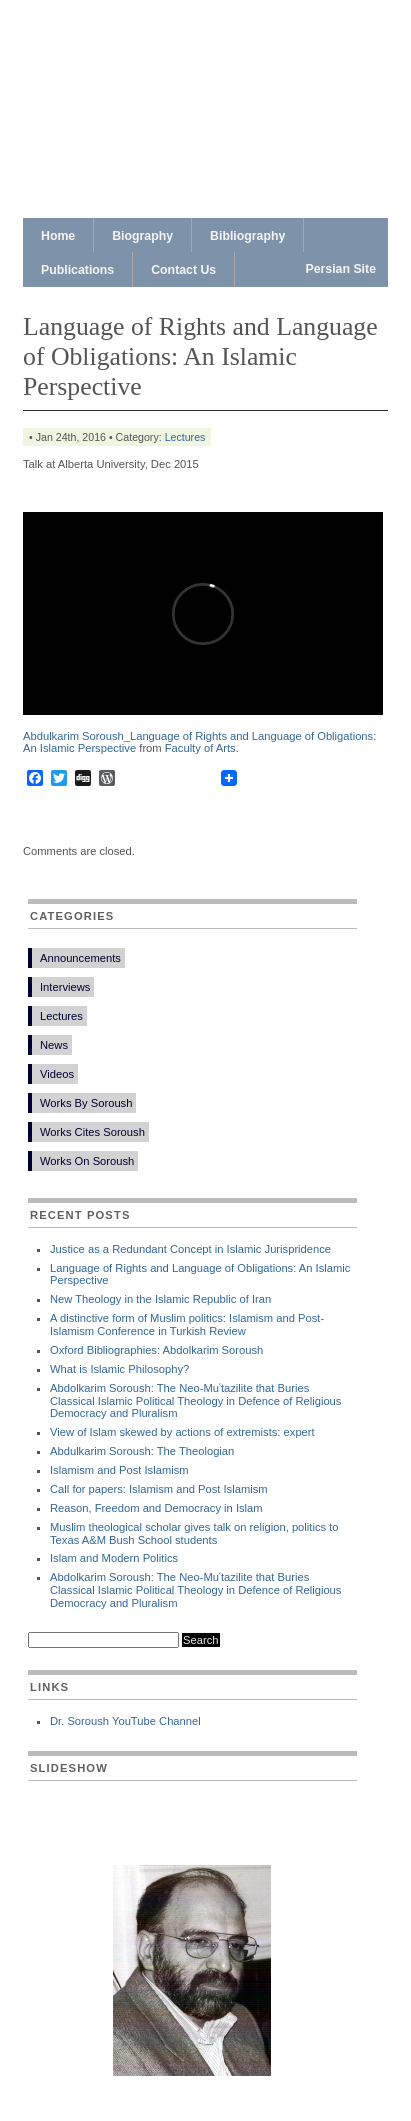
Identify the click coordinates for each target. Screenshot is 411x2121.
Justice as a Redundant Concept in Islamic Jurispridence (190, 1249)
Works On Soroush (87, 1161)
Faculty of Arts (200, 748)
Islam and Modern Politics (114, 1558)
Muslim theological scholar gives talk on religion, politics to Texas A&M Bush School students (194, 1533)
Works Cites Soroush (92, 1132)
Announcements (80, 958)
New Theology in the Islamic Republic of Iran (160, 1299)
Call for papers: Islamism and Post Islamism (159, 1489)
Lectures (185, 437)
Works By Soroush (86, 1103)
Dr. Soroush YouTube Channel (125, 1721)
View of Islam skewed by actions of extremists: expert (182, 1432)
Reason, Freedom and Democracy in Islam (156, 1508)
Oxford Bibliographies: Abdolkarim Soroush (156, 1350)
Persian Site (341, 269)
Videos (57, 1074)
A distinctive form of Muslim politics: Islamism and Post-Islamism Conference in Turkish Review (187, 1324)
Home (58, 236)
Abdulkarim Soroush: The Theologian (142, 1451)
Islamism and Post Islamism (119, 1470)
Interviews (65, 987)
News (54, 1045)
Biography (142, 236)
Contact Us (183, 270)
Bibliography (247, 236)
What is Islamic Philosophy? (119, 1369)
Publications (77, 270)
